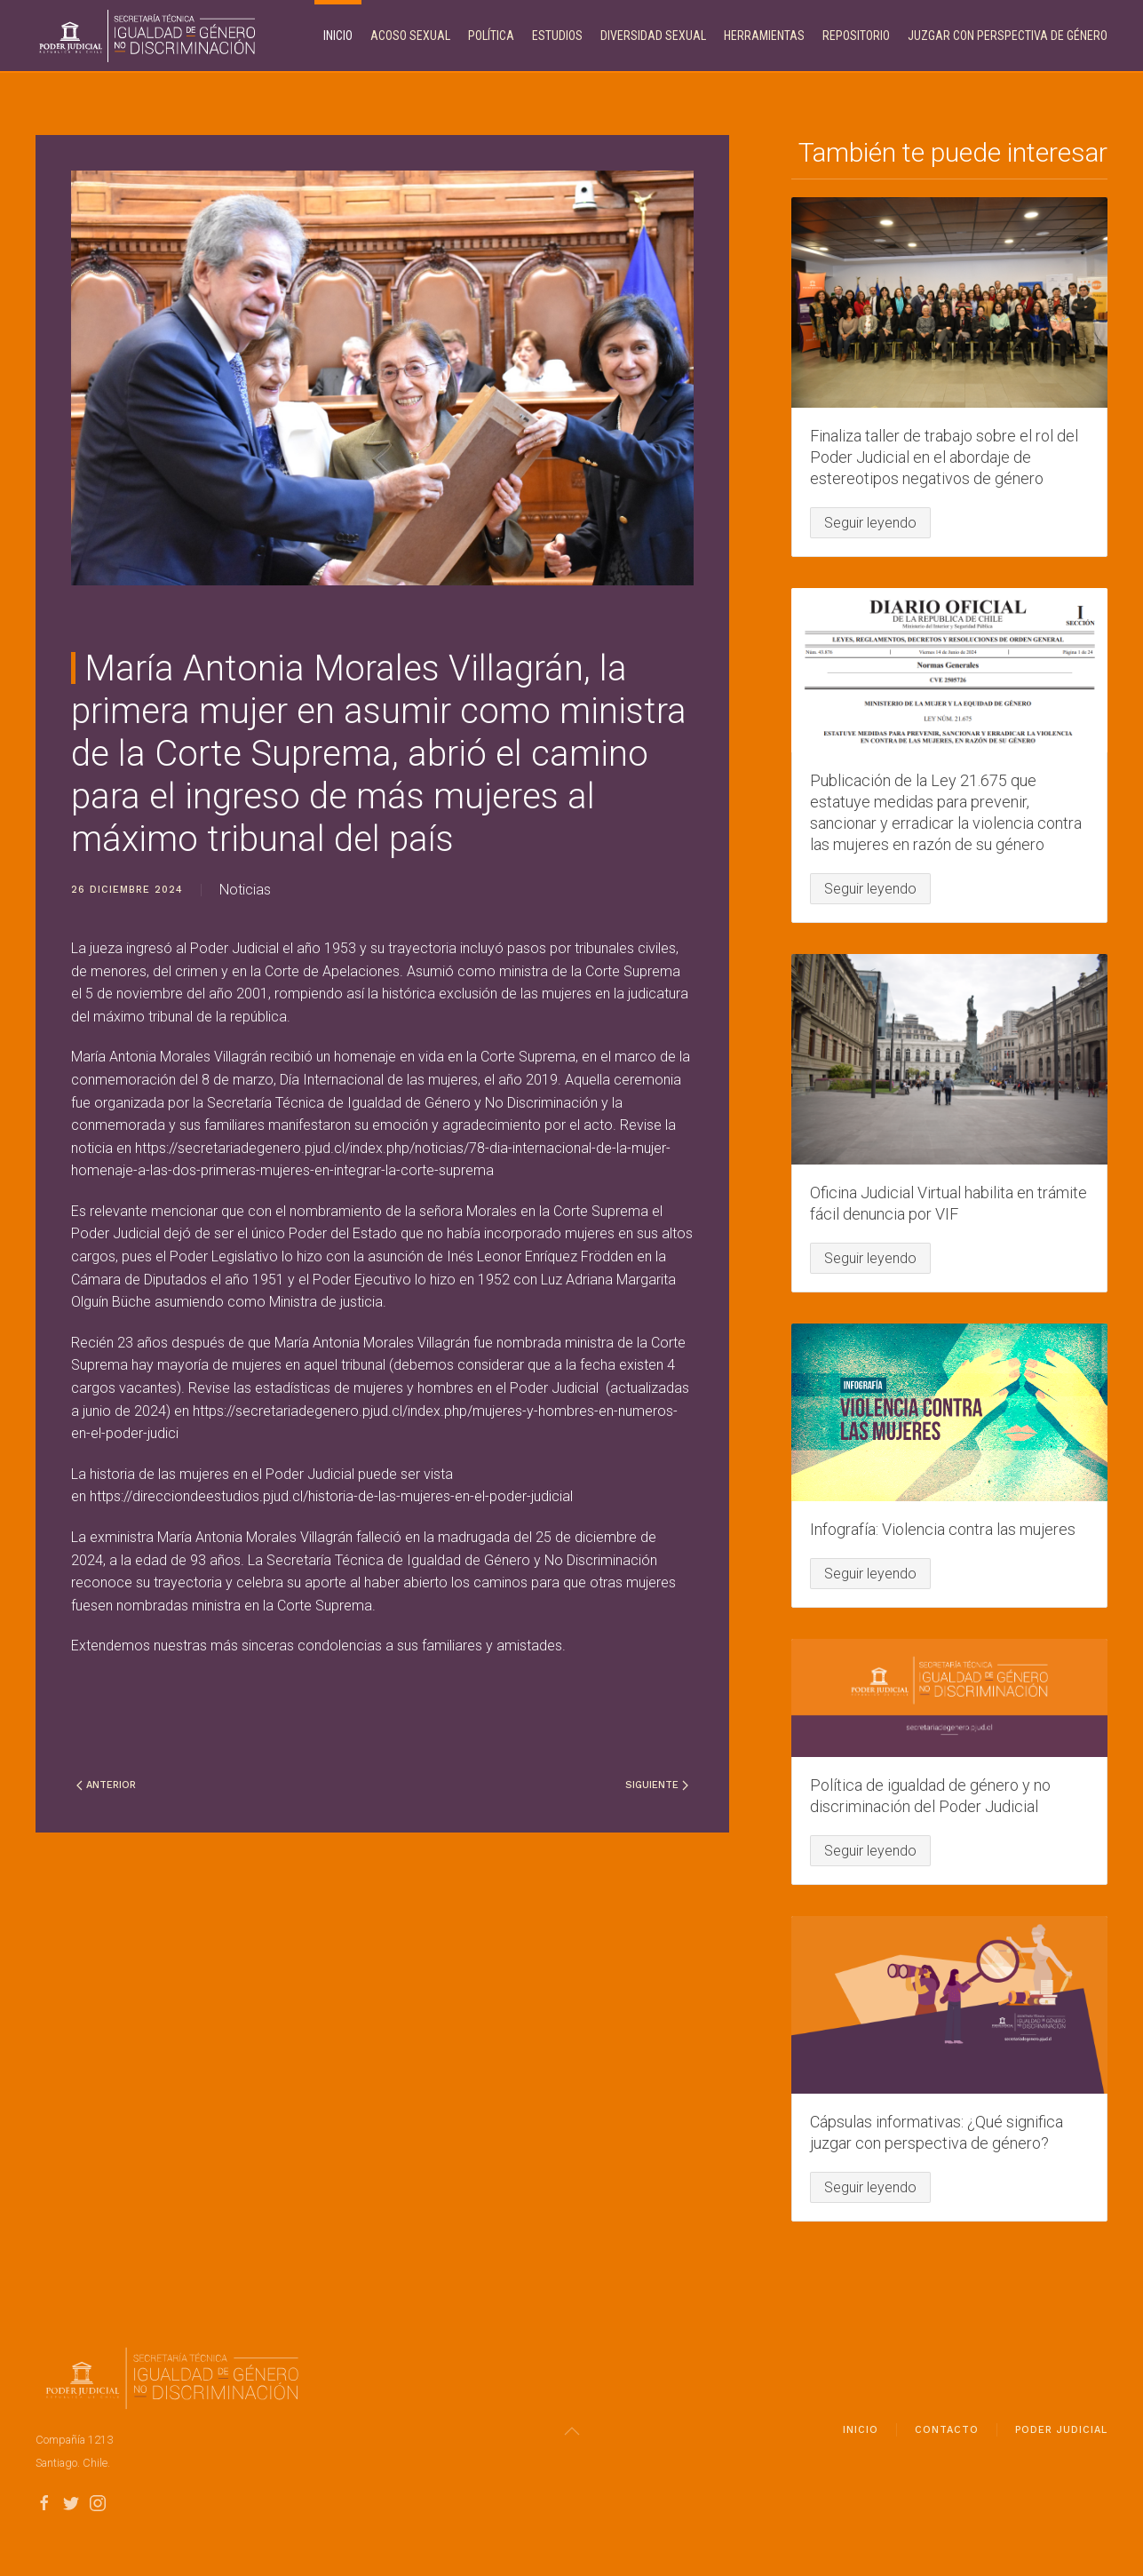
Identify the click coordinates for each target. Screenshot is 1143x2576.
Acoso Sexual (410, 35)
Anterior (106, 1785)
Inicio (338, 35)
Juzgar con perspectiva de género (1007, 35)
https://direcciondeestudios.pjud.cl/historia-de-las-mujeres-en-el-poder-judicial (331, 1496)
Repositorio (856, 35)
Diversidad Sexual (653, 35)
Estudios (557, 35)
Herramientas (764, 35)
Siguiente (656, 1785)
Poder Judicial (1061, 2437)
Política (491, 35)
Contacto (947, 2437)
